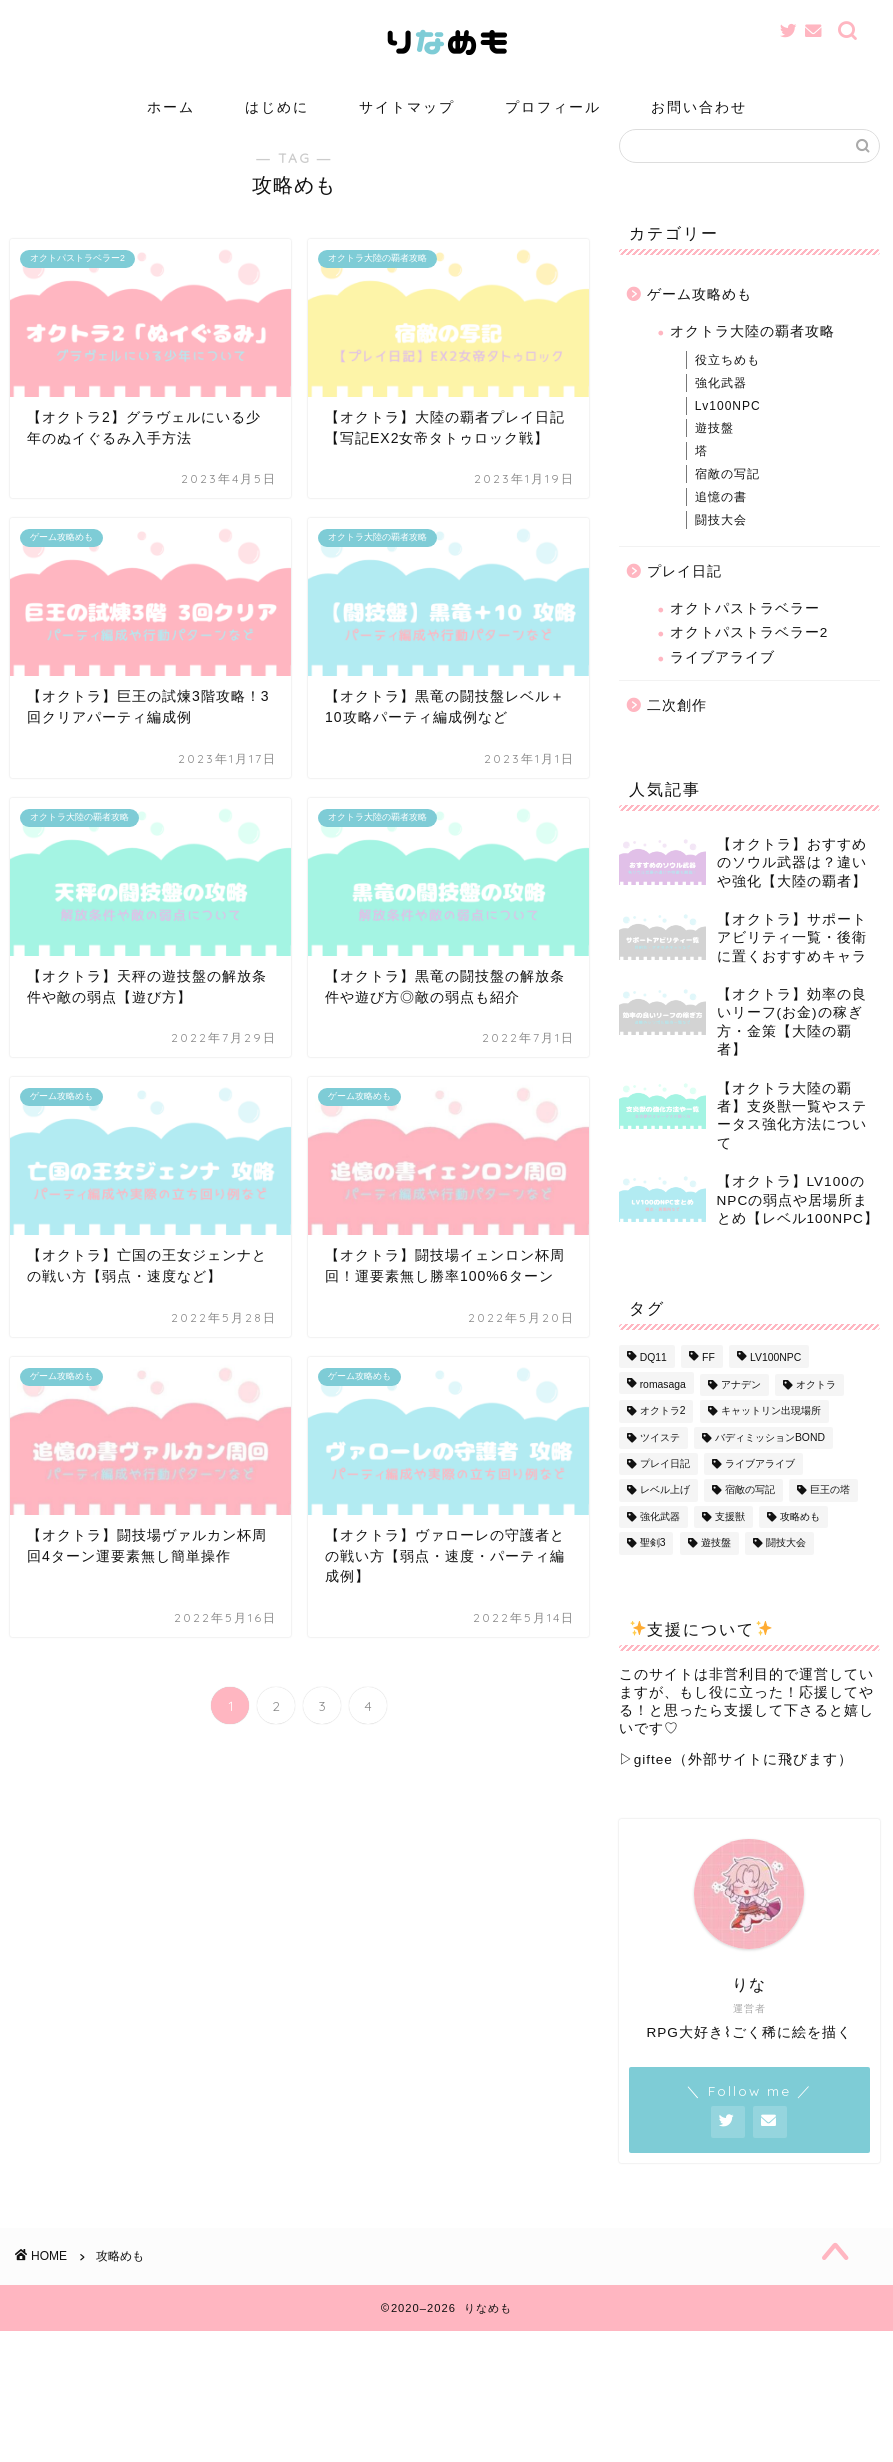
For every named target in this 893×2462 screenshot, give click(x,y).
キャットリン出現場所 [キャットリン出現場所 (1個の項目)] (771, 1441)
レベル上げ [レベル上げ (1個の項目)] (665, 1520)
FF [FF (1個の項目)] (708, 1388)
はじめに (277, 107)
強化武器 (721, 413)
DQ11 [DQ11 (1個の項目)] (653, 1388)
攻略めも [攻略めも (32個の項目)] (800, 1546)
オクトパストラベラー (745, 638)
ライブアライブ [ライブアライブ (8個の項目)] (760, 1493)
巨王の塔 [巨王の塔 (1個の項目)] (830, 1520)
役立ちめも (727, 390)
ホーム (171, 107)
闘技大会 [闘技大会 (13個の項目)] (786, 1573)
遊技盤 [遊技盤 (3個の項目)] (716, 1573)
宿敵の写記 (727, 504)
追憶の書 (721, 527)
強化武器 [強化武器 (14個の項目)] (660, 1546)
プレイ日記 (684, 601)
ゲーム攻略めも (699, 324)
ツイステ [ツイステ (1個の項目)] (660, 1467)
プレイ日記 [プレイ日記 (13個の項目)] (665, 1493)
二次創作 (677, 735)
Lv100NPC (728, 436)
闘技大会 (721, 550)
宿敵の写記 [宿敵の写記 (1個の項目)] (750, 1520)
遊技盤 (714, 458)
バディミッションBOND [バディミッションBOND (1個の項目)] (770, 1467)
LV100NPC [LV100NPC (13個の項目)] (775, 1388)
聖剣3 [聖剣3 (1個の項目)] (653, 1573)
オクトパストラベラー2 (749, 662)
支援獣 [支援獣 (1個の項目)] (730, 1546)
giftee (653, 1789)
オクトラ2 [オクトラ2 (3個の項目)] (663, 1441)
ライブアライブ (722, 687)
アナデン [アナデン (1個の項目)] (741, 1414)
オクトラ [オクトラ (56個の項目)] (816, 1414)
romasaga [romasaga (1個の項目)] (663, 1414)
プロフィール (553, 107)
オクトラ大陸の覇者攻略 (752, 361)
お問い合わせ (699, 107)
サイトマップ (407, 107)
